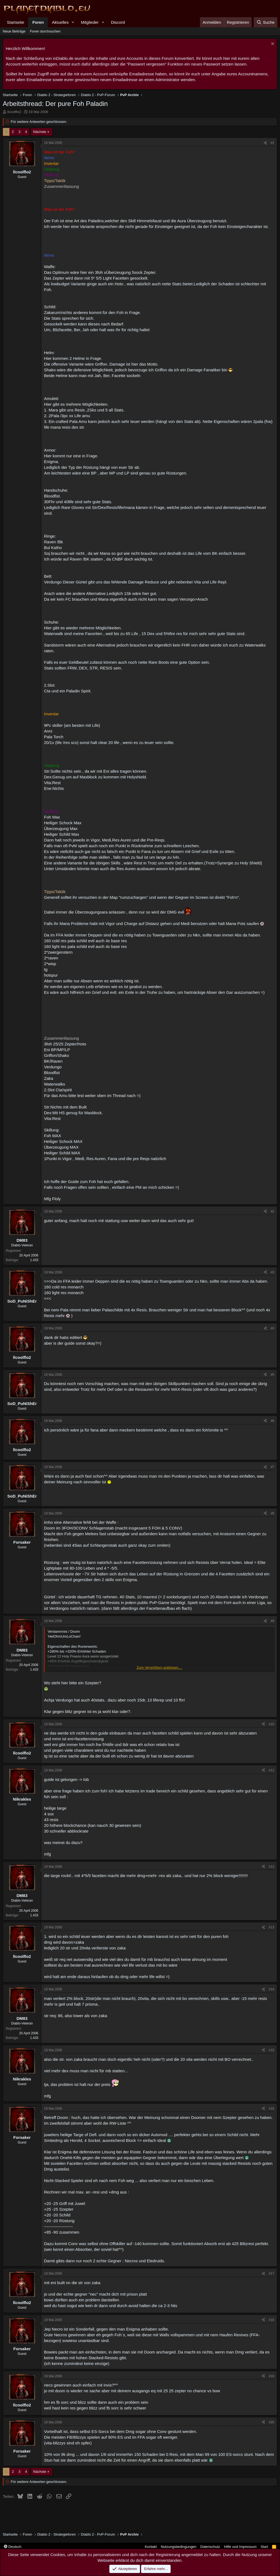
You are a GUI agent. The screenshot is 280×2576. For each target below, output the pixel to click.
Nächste (39, 132)
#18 (271, 2320)
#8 (272, 1513)
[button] (73, 22)
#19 (271, 2376)
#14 (271, 1989)
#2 (272, 1211)
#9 (272, 1621)
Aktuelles (60, 22)
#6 (272, 1421)
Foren (38, 22)
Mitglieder (90, 22)
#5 (272, 1375)
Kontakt (151, 2547)
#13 (271, 1927)
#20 (271, 2422)
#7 (272, 1467)
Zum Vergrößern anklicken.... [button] (159, 1667)
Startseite (15, 22)
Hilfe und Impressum (240, 2547)
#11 (271, 1770)
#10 (271, 1724)
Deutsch (12, 2547)
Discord (118, 22)
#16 (271, 2108)
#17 (271, 2273)
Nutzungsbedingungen (178, 2547)
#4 (272, 1328)
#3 (272, 1272)
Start (264, 2547)
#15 (271, 2050)
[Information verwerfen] (272, 44)
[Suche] (265, 22)
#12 (271, 1867)
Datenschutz (210, 2547)
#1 (272, 143)
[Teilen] (265, 143)
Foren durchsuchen (45, 31)
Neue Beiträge (14, 31)
